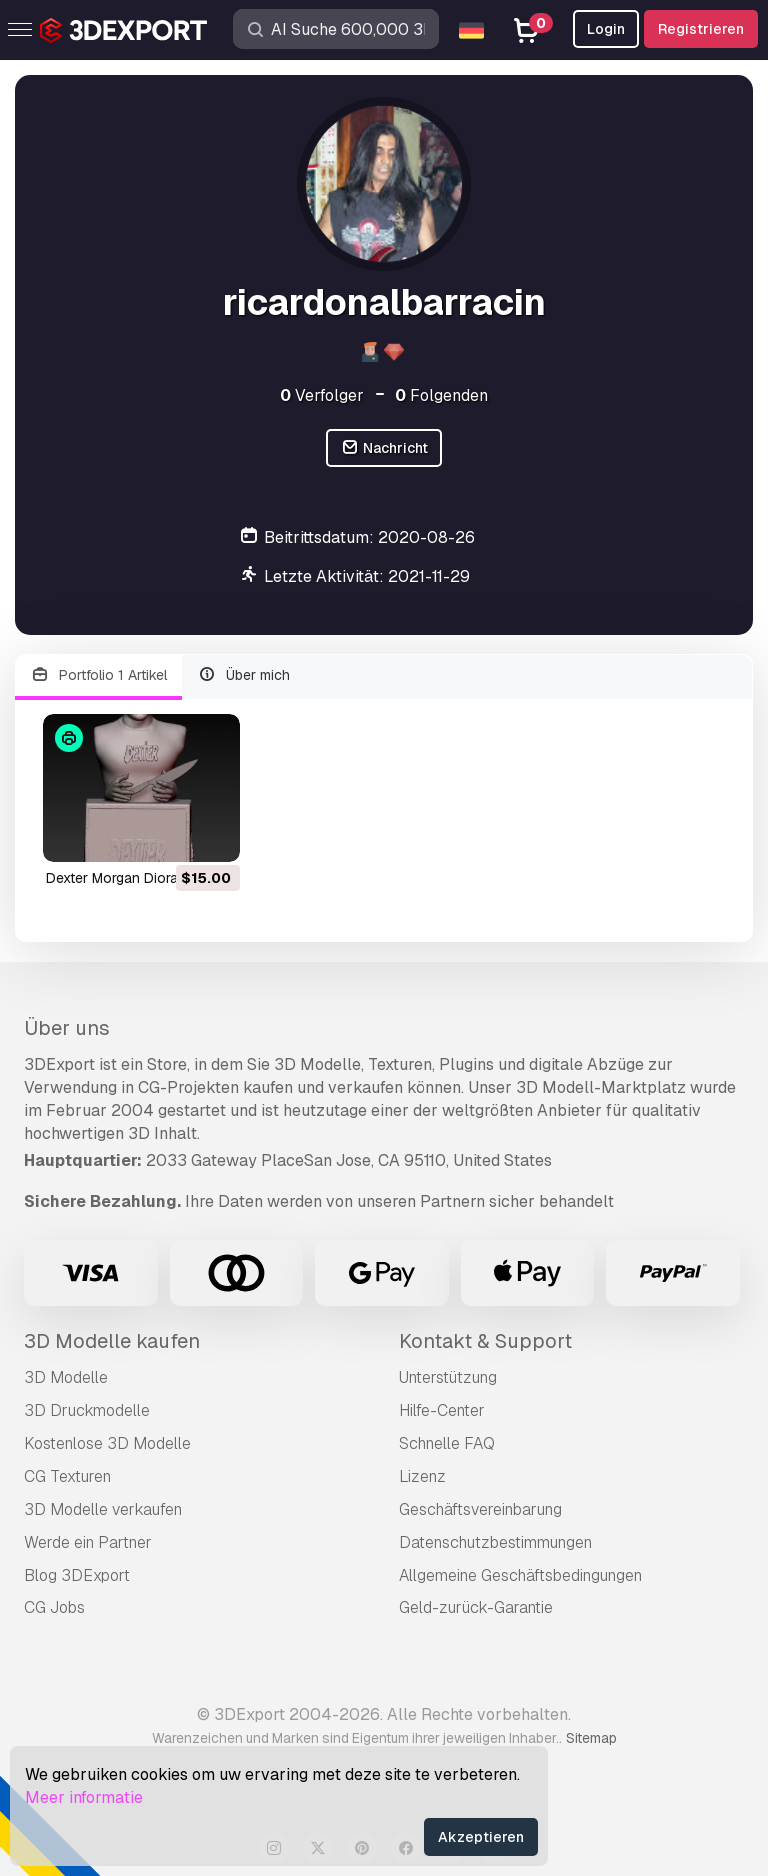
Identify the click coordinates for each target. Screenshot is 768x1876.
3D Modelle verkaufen (103, 1509)
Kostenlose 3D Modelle (107, 1443)
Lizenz (422, 1476)
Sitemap (591, 1738)
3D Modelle (66, 1377)
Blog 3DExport (77, 1575)
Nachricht (384, 448)
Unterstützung (448, 1377)
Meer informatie (84, 1797)
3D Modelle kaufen (112, 1341)
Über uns (67, 1028)
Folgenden (441, 395)
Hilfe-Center (442, 1410)
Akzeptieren (481, 1837)
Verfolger (322, 395)
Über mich (244, 675)
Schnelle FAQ (447, 1443)
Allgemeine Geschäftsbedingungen (520, 1575)
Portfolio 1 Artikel (98, 675)
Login (606, 29)
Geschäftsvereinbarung (480, 1509)
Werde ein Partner (88, 1542)
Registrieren (701, 29)
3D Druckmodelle (87, 1410)
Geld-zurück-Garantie (476, 1607)
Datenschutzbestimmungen (495, 1542)
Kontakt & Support (485, 1341)
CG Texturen (67, 1476)
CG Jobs (54, 1607)
